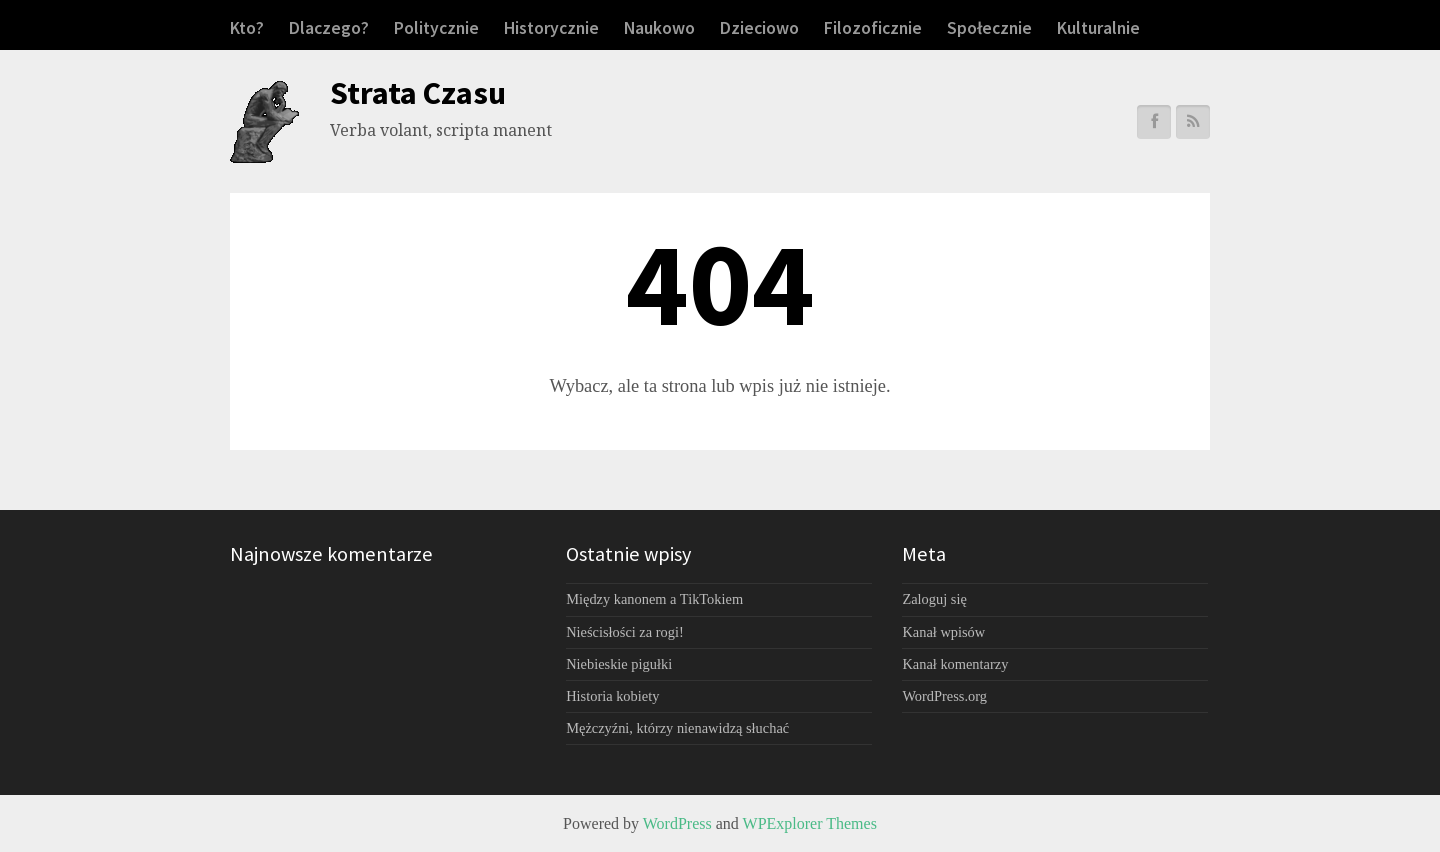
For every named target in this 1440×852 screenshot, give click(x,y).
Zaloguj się (934, 599)
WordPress (677, 823)
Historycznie (551, 28)
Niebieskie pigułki (619, 664)
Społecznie (989, 28)
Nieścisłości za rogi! (625, 632)
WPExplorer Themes (810, 823)
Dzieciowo (759, 28)
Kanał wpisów (943, 632)
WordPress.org (944, 696)
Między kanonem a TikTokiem (654, 599)
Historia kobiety (612, 696)
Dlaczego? (329, 28)
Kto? (247, 28)
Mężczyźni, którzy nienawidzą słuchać (677, 728)
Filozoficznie (873, 28)
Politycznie (436, 28)
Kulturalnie (1098, 28)
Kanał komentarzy (955, 664)
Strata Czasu (418, 93)
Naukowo (659, 28)
